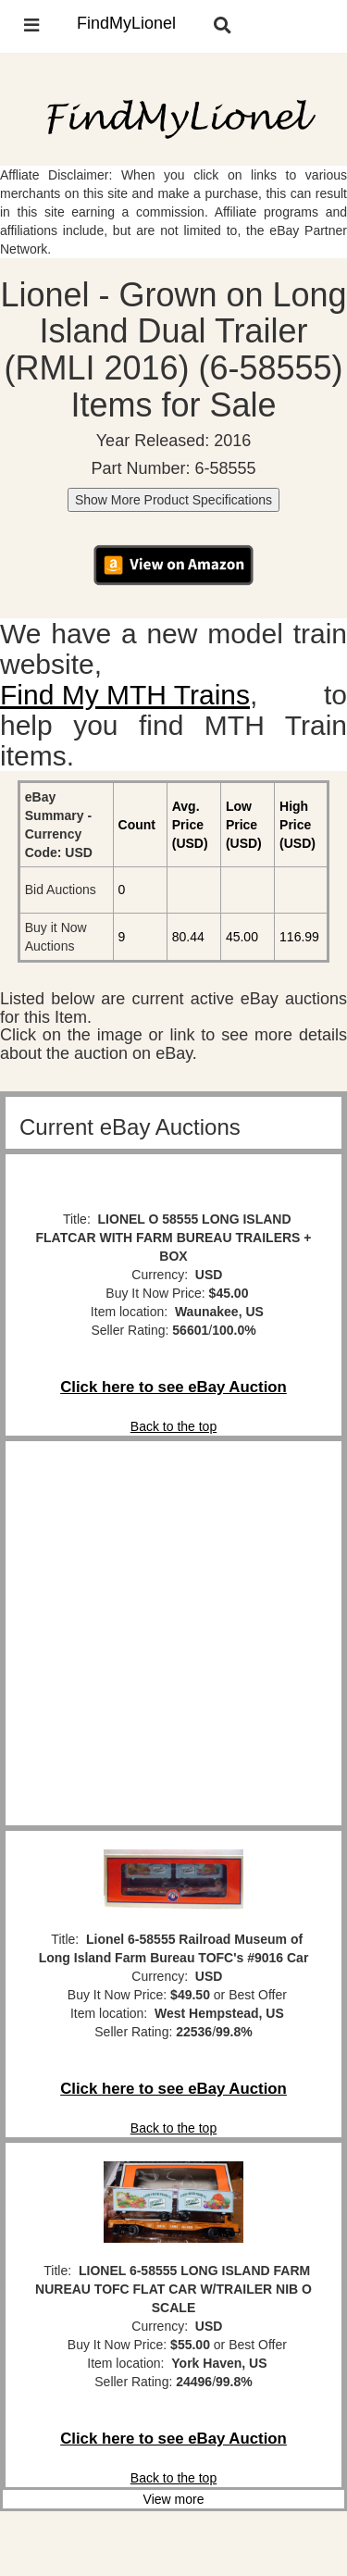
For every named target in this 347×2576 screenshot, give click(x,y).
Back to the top (173, 1426)
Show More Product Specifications (173, 499)
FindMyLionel (126, 23)
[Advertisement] (173, 1633)
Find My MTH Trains (125, 694)
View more (173, 2499)
